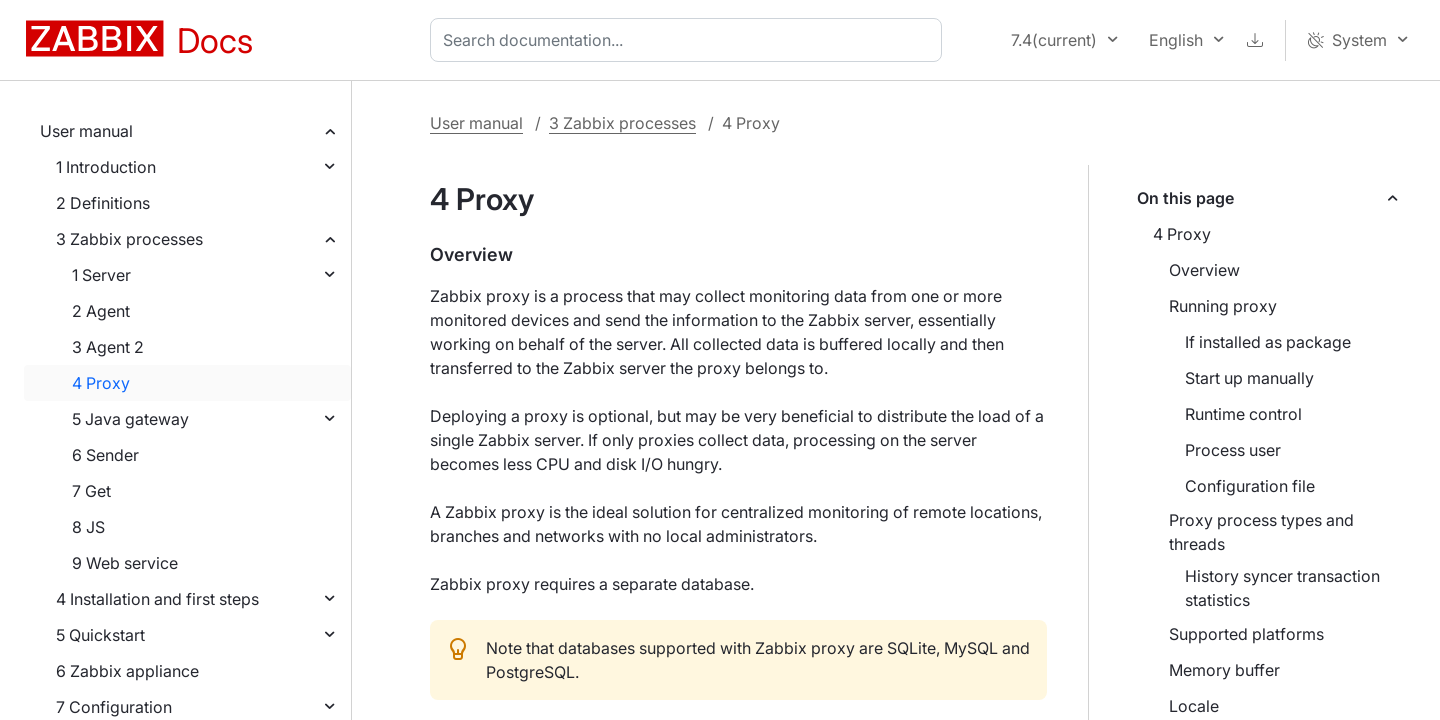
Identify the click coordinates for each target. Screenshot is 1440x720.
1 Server (101, 275)
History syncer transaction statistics (1282, 588)
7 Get (91, 491)
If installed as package (1268, 342)
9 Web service (125, 563)
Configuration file (1250, 486)
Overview (1204, 270)
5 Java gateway (130, 419)
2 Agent (101, 311)
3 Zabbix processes (129, 239)
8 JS (88, 527)
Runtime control (1243, 414)
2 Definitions (103, 203)
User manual (86, 131)
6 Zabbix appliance (127, 671)
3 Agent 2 (108, 347)
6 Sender (105, 455)
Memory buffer (1224, 670)
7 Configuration (114, 707)
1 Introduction (106, 167)
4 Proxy (101, 383)
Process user (1233, 450)
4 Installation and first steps (157, 599)
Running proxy (1223, 306)
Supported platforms (1246, 634)
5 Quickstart (100, 635)
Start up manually (1249, 378)
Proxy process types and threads (1261, 532)
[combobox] (690, 40)
